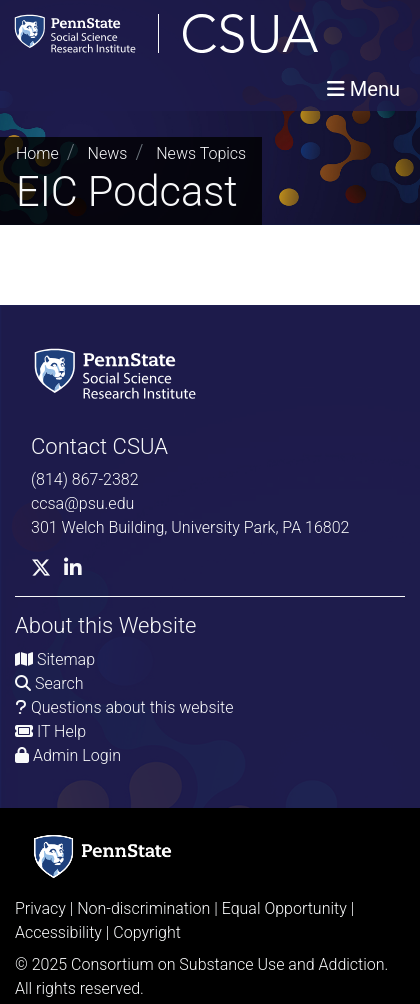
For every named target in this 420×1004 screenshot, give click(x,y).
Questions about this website (132, 707)
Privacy (40, 908)
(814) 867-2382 (85, 479)
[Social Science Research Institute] (119, 372)
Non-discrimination (143, 908)
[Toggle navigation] (363, 89)
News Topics (201, 153)
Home (37, 153)
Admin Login (77, 755)
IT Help (61, 731)
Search (59, 683)
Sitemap (66, 659)
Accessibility (58, 932)
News (108, 153)
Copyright (147, 932)
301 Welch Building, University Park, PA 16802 (190, 527)
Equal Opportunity (284, 908)
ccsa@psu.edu (82, 503)
